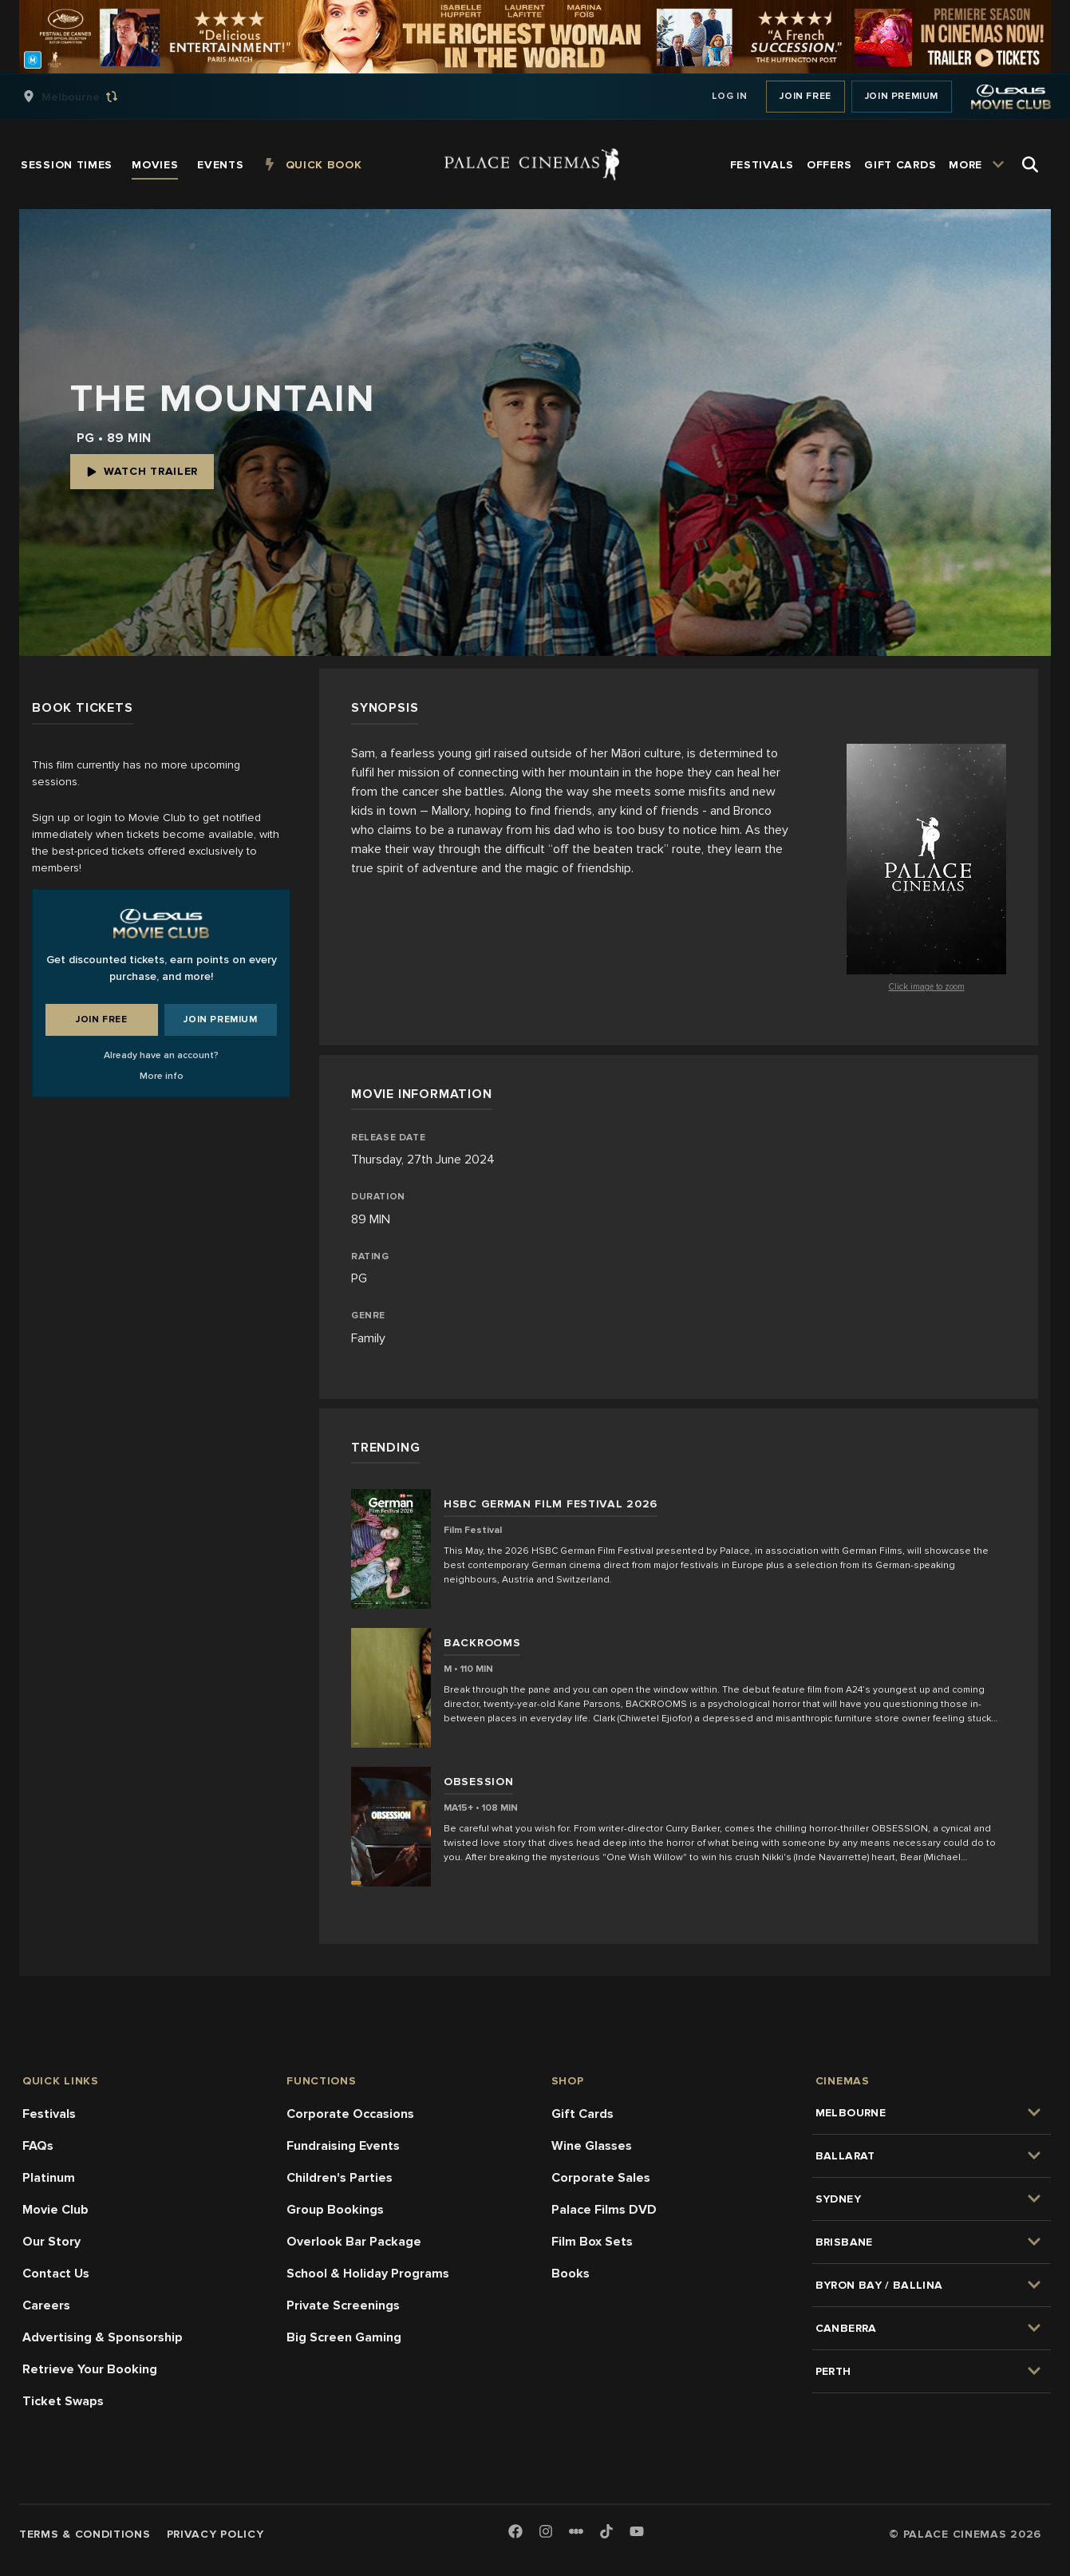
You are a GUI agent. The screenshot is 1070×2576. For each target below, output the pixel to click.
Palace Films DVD (604, 2210)
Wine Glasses (591, 2146)
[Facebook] (515, 2532)
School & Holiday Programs (367, 2274)
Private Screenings (343, 2305)
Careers (46, 2305)
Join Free (805, 96)
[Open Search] (1030, 164)
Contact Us (55, 2274)
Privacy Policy (215, 2534)
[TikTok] (606, 2531)
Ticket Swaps (63, 2401)
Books (570, 2274)
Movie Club (55, 2210)
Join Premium (901, 96)
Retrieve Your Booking (89, 2369)
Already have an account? (161, 1055)
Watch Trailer (142, 471)
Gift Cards (582, 2114)
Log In (730, 96)
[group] (87, 96)
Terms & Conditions (85, 2534)
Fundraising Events (343, 2146)
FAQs (37, 2146)
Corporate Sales (600, 2178)
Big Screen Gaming (343, 2337)
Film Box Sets (592, 2242)
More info (162, 1076)
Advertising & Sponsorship (102, 2337)
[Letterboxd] (576, 2531)
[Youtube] (637, 2532)
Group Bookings (335, 2210)
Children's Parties (339, 2178)
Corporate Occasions (350, 2114)
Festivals (49, 2114)
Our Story (51, 2242)
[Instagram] (546, 2532)
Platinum (48, 2178)
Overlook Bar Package (353, 2242)
